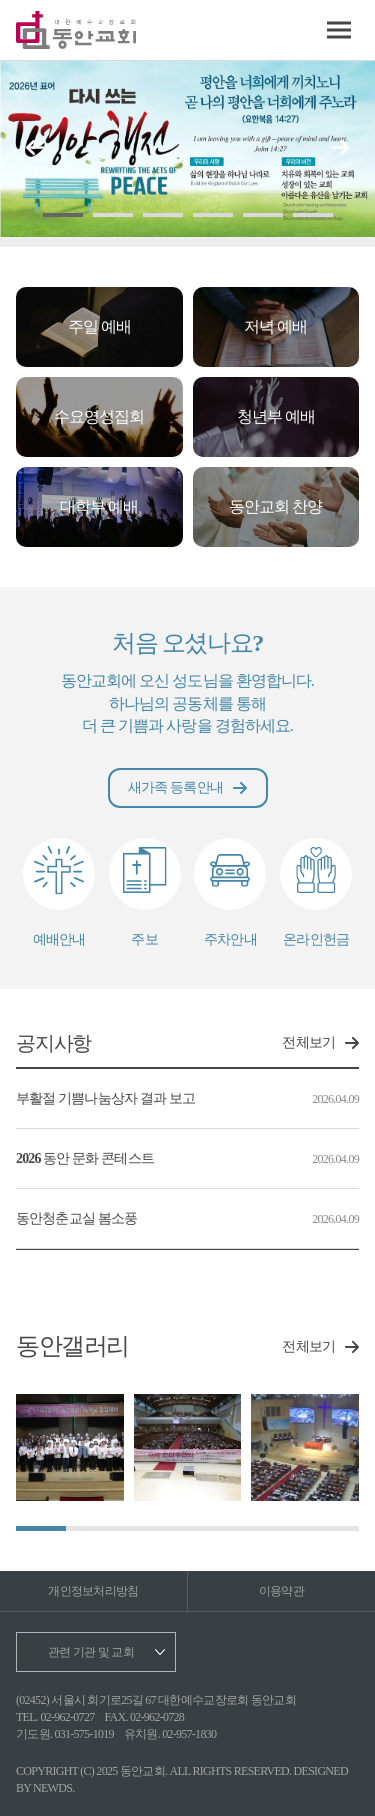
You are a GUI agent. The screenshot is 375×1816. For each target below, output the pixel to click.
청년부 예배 (276, 416)
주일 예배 (99, 326)
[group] (70, 1448)
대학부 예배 (99, 506)
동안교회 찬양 (275, 506)
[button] (340, 148)
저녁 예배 (275, 326)
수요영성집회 (99, 416)
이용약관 (281, 1591)
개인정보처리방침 (93, 1591)
